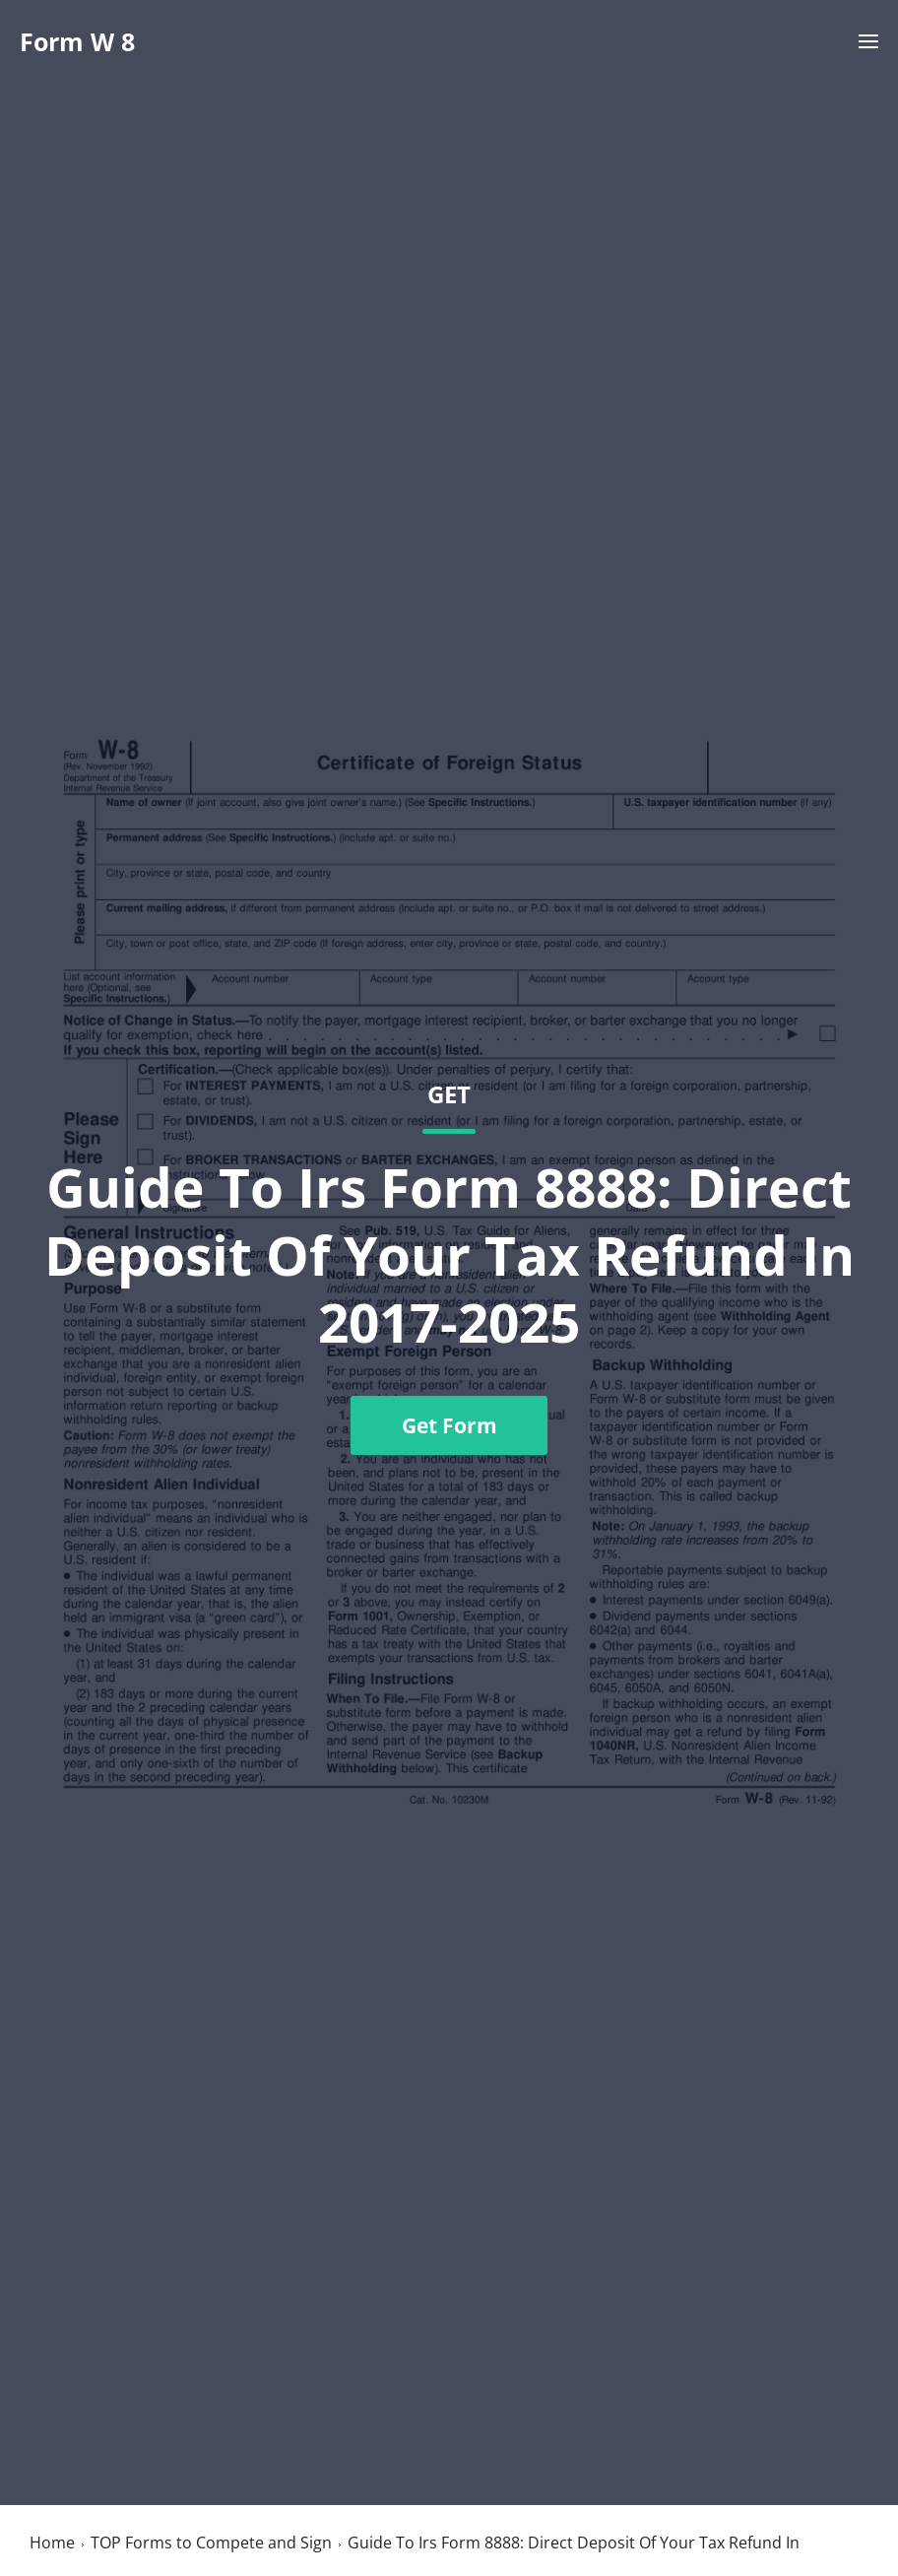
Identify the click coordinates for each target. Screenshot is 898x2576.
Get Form (449, 1425)
